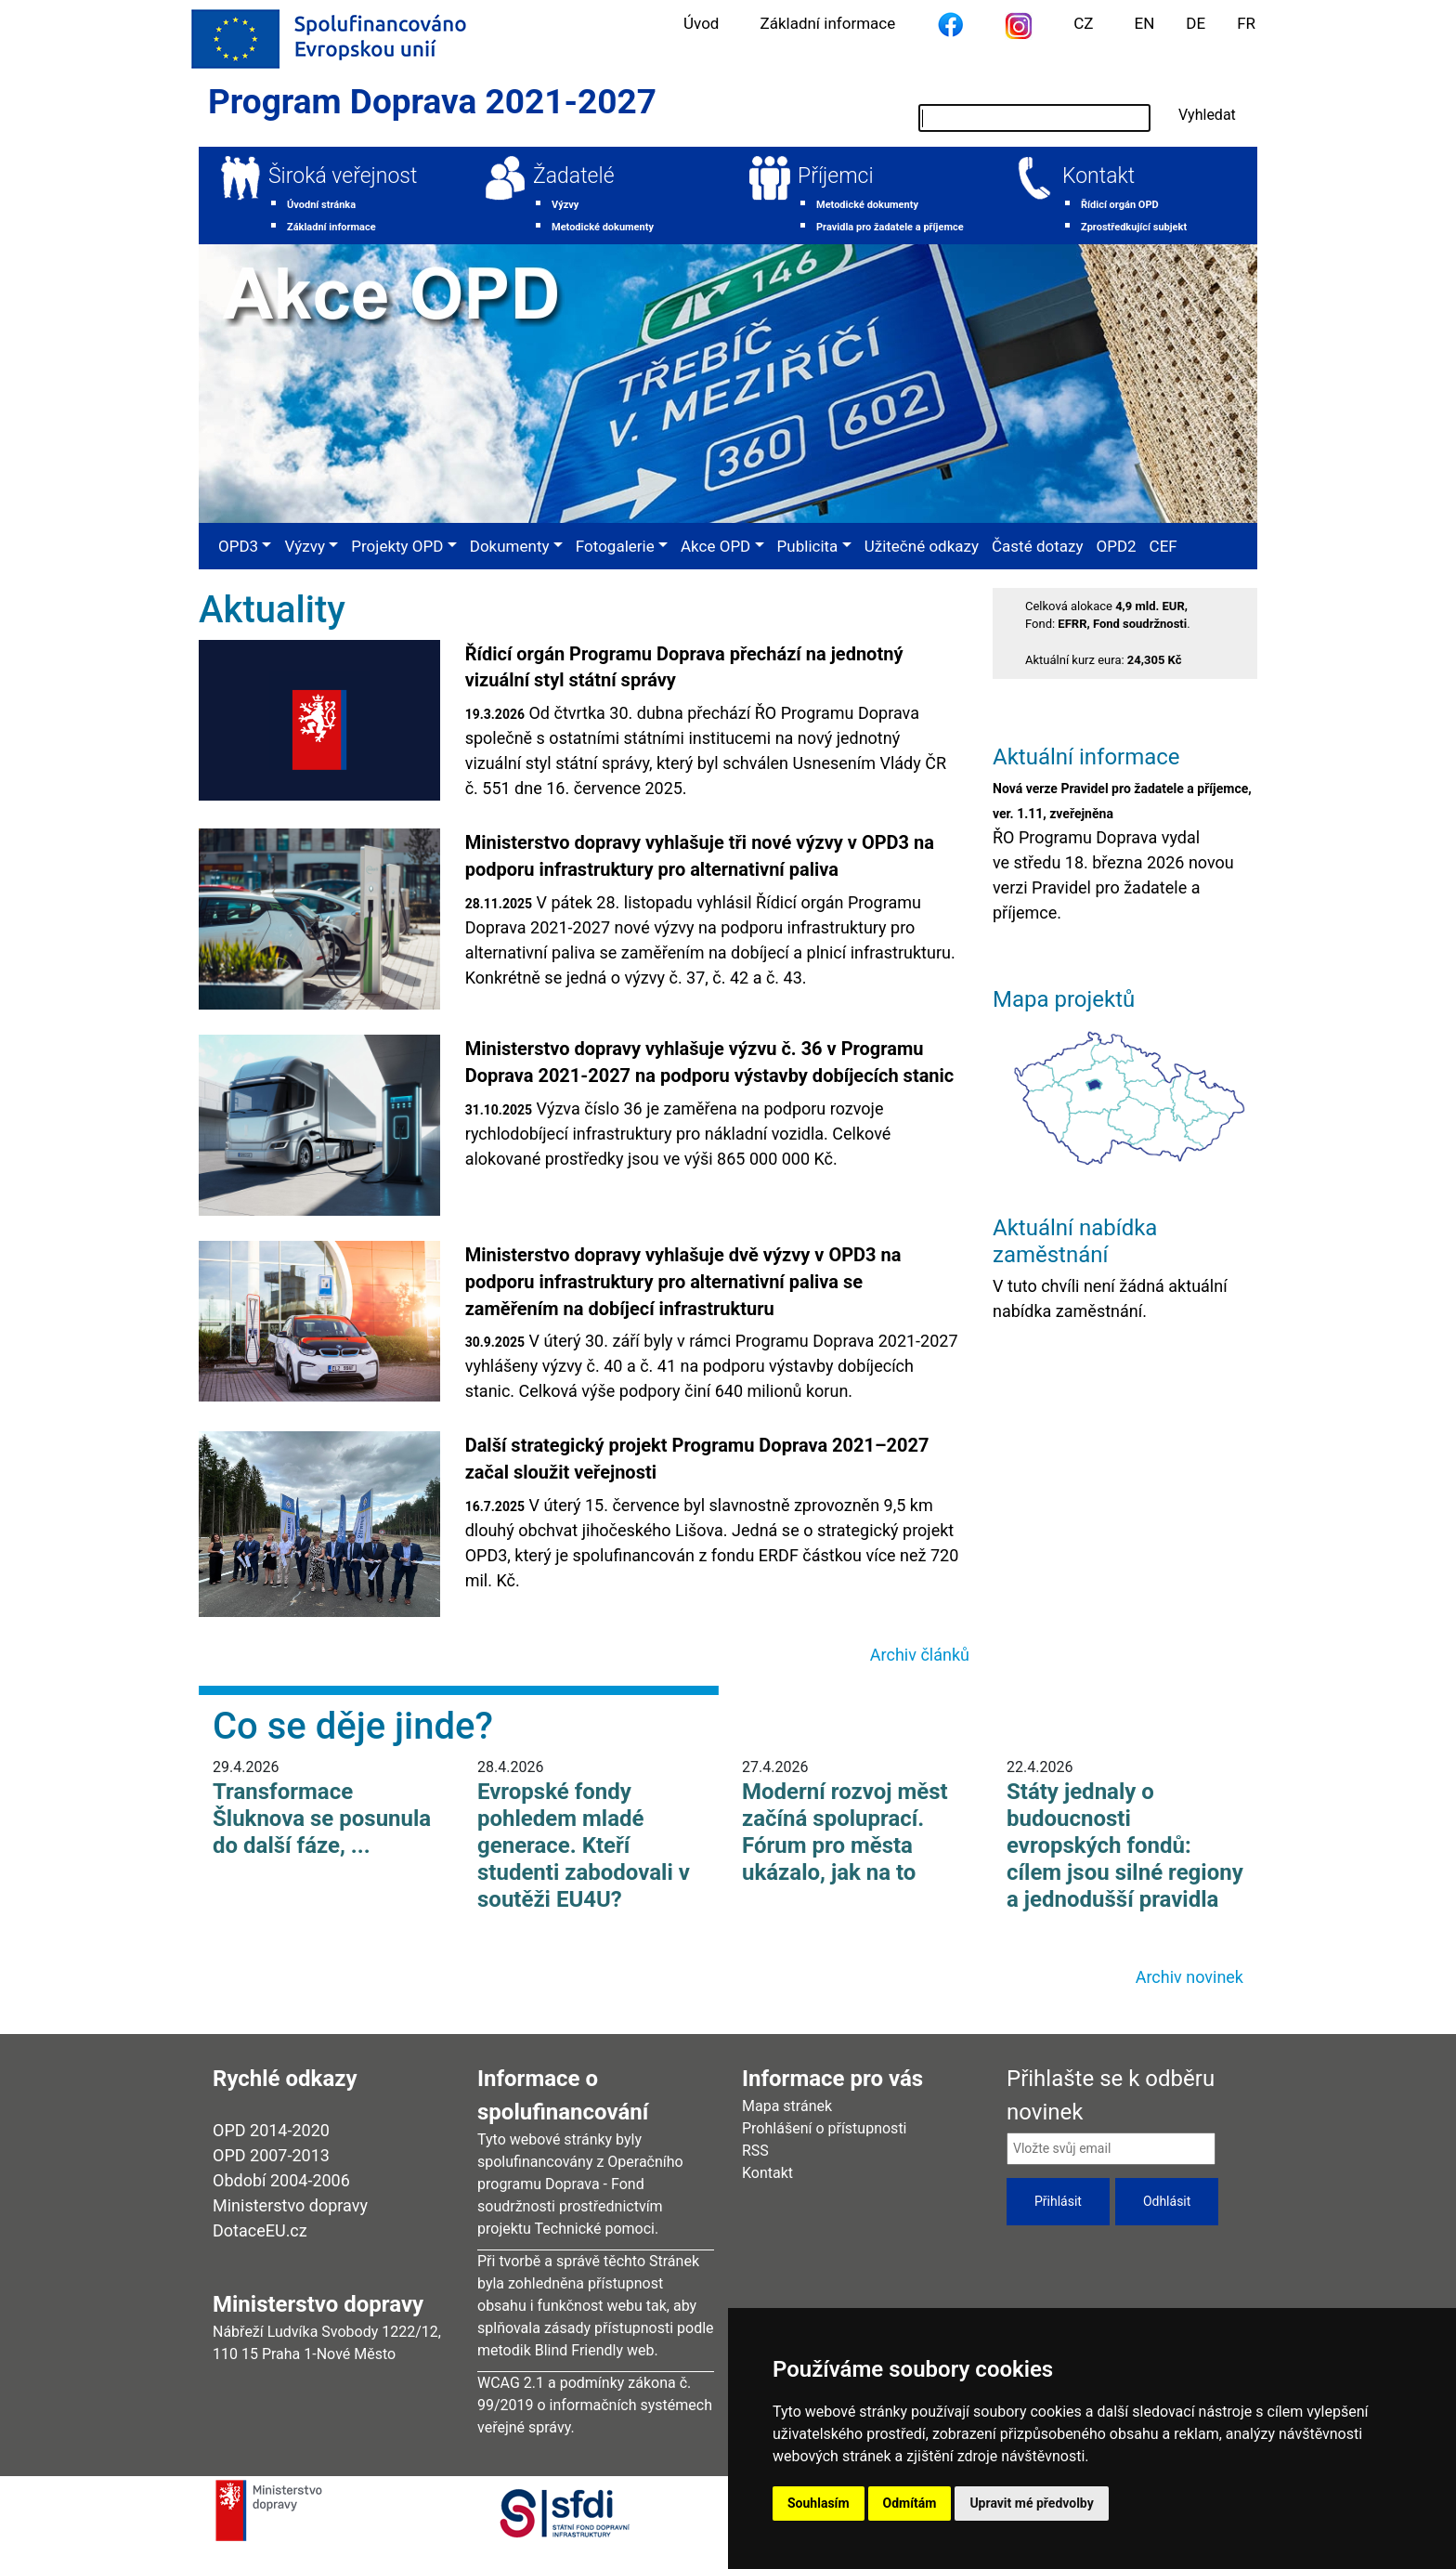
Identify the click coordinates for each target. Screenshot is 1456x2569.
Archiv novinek (1189, 1977)
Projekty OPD (397, 546)
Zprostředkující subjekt (1134, 227)
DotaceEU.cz (260, 2230)
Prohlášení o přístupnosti (824, 2128)
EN (1145, 23)
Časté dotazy (1037, 546)
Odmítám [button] (910, 2503)
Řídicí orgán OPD (1120, 205)
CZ (1083, 23)
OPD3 (238, 546)
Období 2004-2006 (281, 2180)
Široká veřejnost (342, 176)
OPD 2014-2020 (271, 2130)
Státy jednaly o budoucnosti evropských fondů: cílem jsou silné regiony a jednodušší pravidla (1125, 1845)
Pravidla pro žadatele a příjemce (890, 227)
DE (1195, 23)
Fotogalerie (615, 546)
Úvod (701, 23)
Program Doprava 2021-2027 (432, 102)
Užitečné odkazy (921, 546)
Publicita (807, 546)
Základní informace (827, 23)
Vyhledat (1207, 115)
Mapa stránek (787, 2106)
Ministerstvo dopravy (290, 2205)
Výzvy (565, 205)
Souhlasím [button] (818, 2503)
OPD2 (1116, 546)
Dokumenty (510, 546)
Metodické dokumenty (603, 227)
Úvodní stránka (321, 205)
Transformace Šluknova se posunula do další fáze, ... (322, 1818)
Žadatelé (574, 176)
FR (1246, 23)
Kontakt (1098, 176)
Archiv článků (919, 1654)
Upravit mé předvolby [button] (1031, 2503)
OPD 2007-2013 (271, 2155)
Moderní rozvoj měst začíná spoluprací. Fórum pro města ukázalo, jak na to (845, 1831)
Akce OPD (715, 546)
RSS (755, 2150)
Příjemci (836, 176)
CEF (1163, 546)
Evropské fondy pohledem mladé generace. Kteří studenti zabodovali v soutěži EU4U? (583, 1845)
